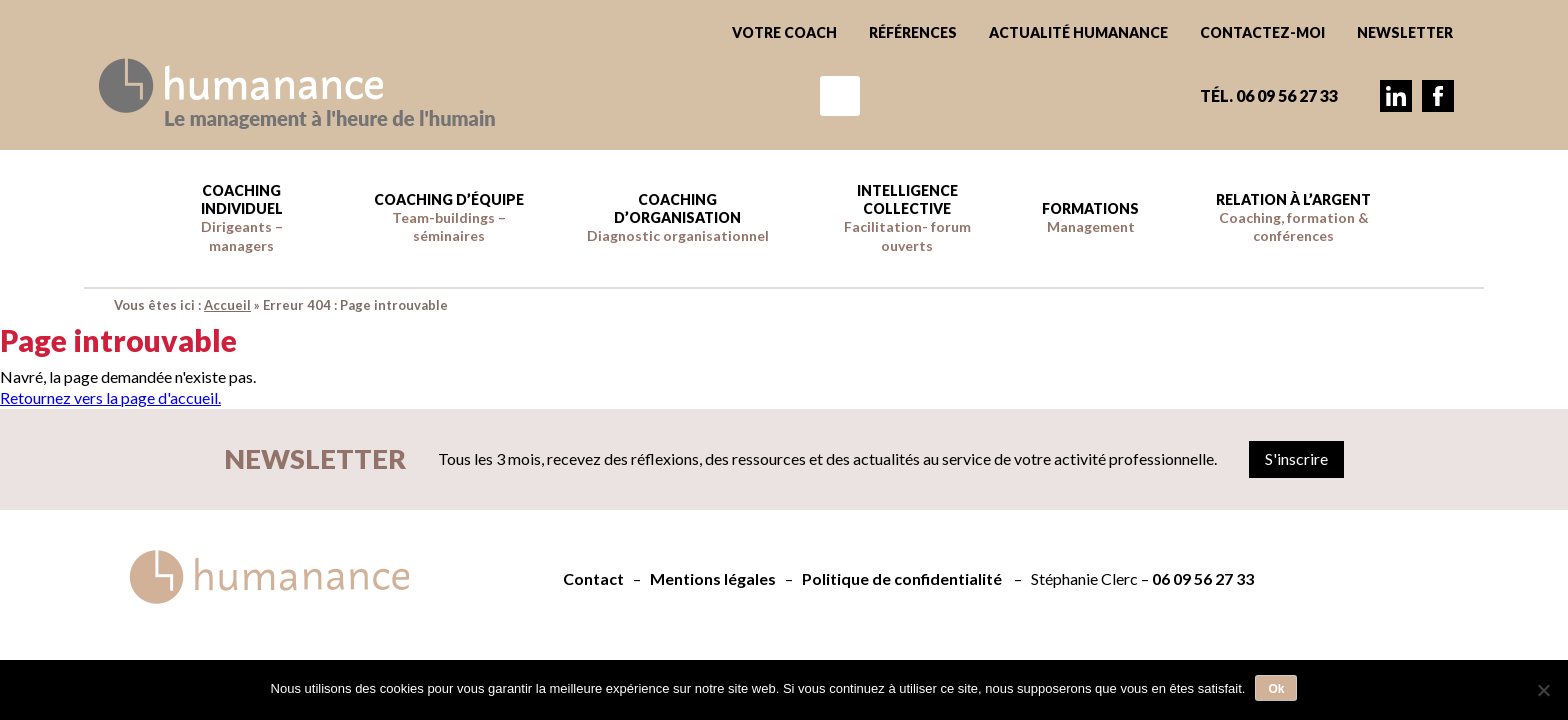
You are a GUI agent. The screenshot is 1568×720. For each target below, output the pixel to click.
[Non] (1543, 690)
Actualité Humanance (1078, 32)
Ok (1276, 689)
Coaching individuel (242, 218)
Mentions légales (713, 578)
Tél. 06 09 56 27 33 (1269, 95)
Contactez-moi (1262, 32)
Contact (593, 578)
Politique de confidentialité (902, 578)
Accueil (227, 305)
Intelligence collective (907, 218)
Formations (1090, 217)
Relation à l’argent (1293, 217)
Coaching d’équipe (449, 217)
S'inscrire (1296, 458)
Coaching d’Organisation (678, 217)
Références (913, 32)
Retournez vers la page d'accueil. (110, 397)
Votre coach (784, 32)
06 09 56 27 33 (1203, 578)
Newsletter (1405, 32)
